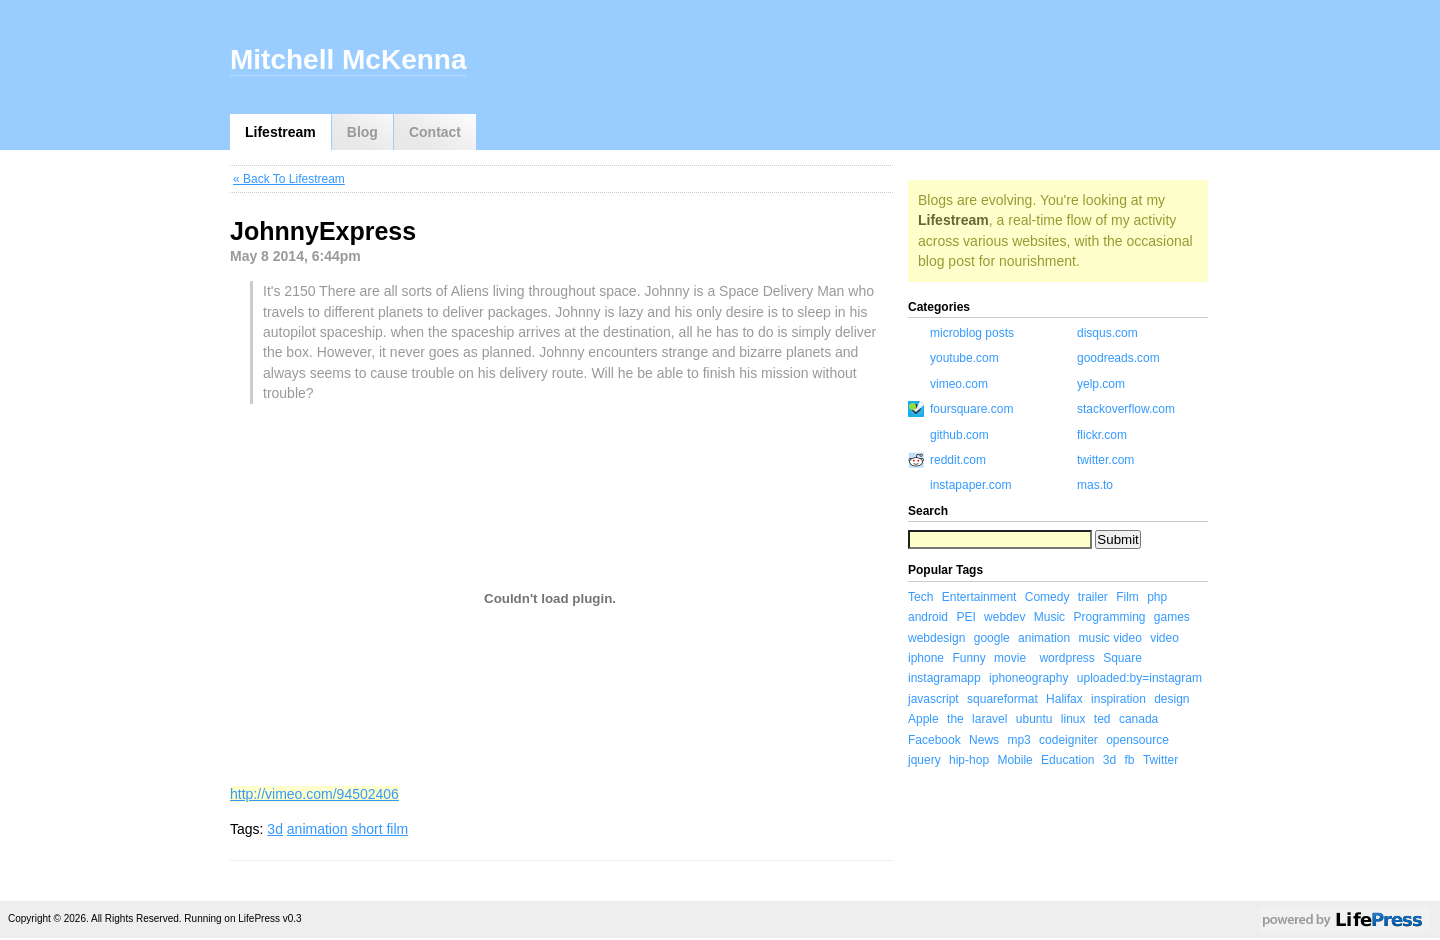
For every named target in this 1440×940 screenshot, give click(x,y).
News (984, 740)
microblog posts (972, 333)
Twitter (1160, 760)
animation (317, 829)
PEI (965, 617)
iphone (926, 658)
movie (1010, 658)
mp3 (1018, 740)
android (928, 617)
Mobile (1014, 760)
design (1171, 699)
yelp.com (1101, 384)
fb (1130, 760)
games (1172, 617)
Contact (435, 132)
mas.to (1095, 485)
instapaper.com (970, 485)
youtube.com (964, 358)
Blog (362, 132)
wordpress (1066, 658)
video (1164, 638)
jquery (924, 760)
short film (379, 829)
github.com (959, 435)
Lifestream (280, 132)
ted (1102, 719)
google (992, 638)
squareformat (1002, 699)
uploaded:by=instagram (1139, 678)
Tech (920, 597)
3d (275, 829)
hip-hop (969, 760)
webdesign (936, 638)
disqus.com (1107, 333)
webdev (1004, 617)
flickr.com (1102, 435)
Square (1122, 658)
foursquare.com (971, 409)
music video (1109, 638)
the (955, 719)
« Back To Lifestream (289, 179)
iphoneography (1028, 678)
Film (1127, 597)
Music (1049, 617)
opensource (1137, 740)
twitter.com (1105, 460)
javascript (933, 699)
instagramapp (944, 678)
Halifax (1064, 699)
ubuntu (1034, 719)
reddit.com (958, 460)
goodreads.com (1118, 358)
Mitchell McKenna (348, 59)
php (1157, 597)
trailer (1093, 597)
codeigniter (1068, 740)
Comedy (1047, 597)
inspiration (1118, 699)
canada (1138, 719)
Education (1067, 760)
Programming (1109, 617)
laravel (989, 719)
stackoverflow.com (1126, 409)
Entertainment (979, 597)
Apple (923, 719)
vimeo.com (959, 384)
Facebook (934, 740)
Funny (968, 658)
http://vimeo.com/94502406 (314, 794)
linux (1073, 719)
